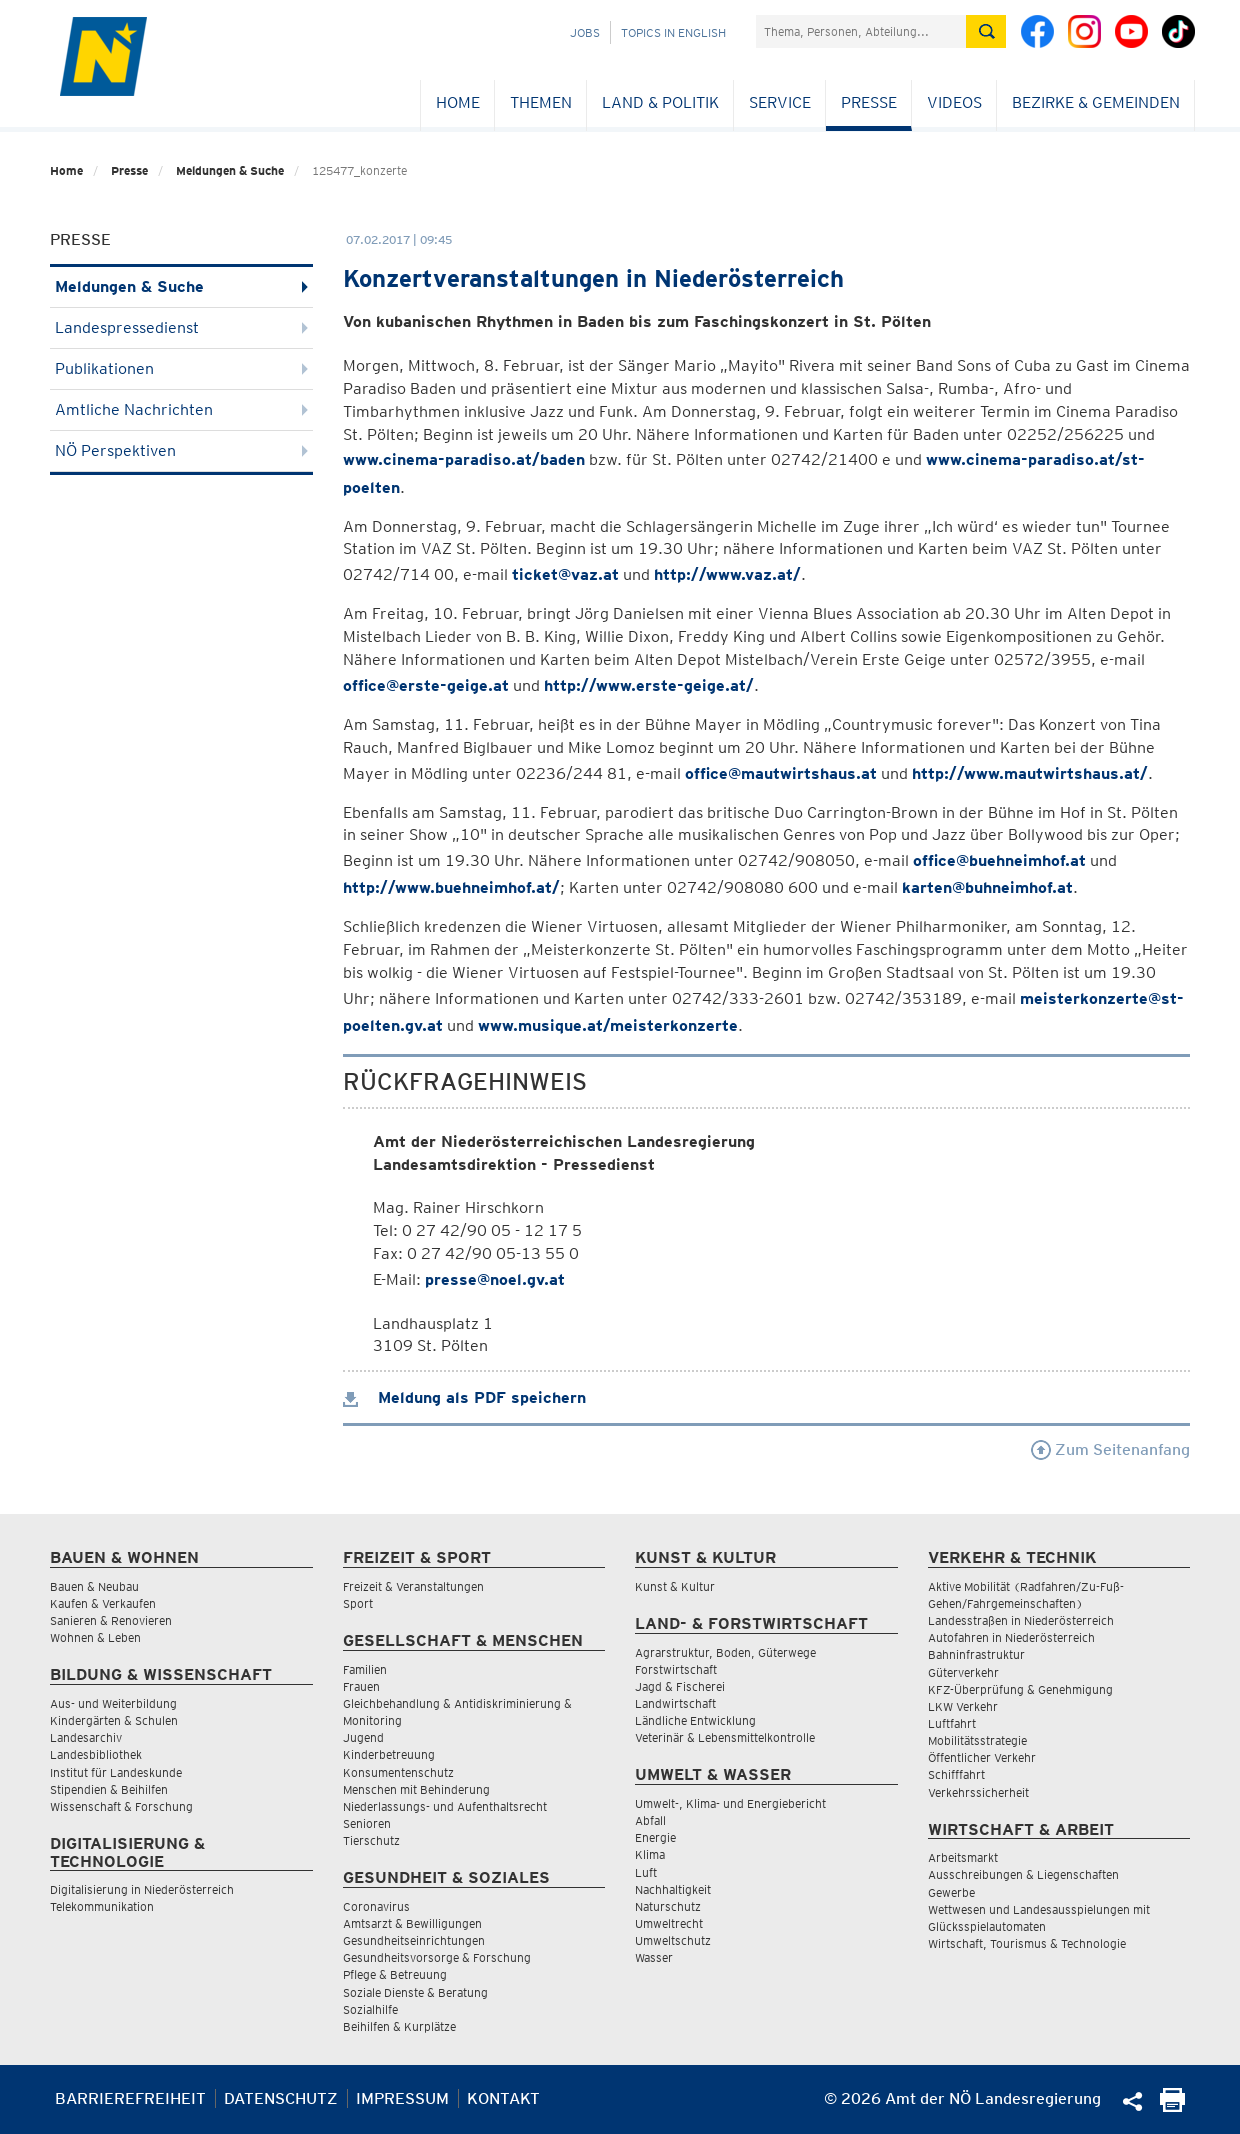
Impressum (402, 2098)
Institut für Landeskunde (116, 1772)
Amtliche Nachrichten (181, 409)
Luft (646, 1872)
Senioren (367, 1823)
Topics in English (673, 32)
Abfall (650, 1820)
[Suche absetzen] (986, 31)
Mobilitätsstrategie (977, 1740)
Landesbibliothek (96, 1754)
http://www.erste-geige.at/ (649, 685)
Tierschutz (371, 1840)
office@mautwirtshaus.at (781, 773)
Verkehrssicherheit (978, 1792)
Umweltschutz (673, 1940)
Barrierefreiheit (130, 2098)
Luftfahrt (952, 1723)
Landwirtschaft (675, 1703)
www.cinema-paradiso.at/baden (464, 459)
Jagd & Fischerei (680, 1686)
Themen (541, 102)
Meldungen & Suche (230, 170)
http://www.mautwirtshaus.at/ (1030, 773)
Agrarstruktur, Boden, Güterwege (725, 1652)
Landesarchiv (86, 1737)
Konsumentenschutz (398, 1772)
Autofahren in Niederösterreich (1011, 1637)
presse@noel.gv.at (495, 1279)
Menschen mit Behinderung (416, 1789)
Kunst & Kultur (675, 1586)
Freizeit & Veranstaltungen (413, 1586)
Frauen (361, 1686)
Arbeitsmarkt (963, 1857)
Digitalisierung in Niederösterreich (142, 1889)
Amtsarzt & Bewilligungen (412, 1923)
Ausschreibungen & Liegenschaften (1023, 1874)
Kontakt (503, 2098)
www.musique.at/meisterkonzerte (608, 1025)
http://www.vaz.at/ (727, 574)
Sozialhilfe (370, 2009)
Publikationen (181, 368)
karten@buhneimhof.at (987, 887)
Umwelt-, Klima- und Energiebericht (730, 1803)
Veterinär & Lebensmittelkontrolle (725, 1737)
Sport (358, 1603)
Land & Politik (660, 102)
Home (458, 102)
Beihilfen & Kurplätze (399, 2026)
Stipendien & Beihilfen (109, 1789)
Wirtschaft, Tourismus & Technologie (1027, 1943)
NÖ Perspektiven (181, 450)
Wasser (654, 1957)
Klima (650, 1854)
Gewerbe (951, 1892)
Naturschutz (668, 1906)
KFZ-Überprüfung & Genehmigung (1020, 1689)
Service (780, 102)
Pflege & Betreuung (395, 1974)
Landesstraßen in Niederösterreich (1021, 1620)
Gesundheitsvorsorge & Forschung (437, 1957)
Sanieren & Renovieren (111, 1620)
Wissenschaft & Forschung (121, 1806)
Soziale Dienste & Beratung (415, 1992)
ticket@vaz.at (565, 574)
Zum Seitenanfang (1110, 1449)
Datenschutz (281, 2098)
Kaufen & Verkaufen (103, 1603)
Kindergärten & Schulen (114, 1720)
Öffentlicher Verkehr (982, 1757)
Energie (655, 1837)
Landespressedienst (181, 327)
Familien (365, 1669)
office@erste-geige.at (426, 685)
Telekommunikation (102, 1906)
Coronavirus (376, 1906)
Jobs (585, 32)
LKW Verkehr (963, 1706)
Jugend (363, 1737)
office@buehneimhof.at (999, 860)
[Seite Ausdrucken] (1172, 2106)
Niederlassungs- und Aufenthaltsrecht (445, 1806)
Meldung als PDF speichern (464, 1397)
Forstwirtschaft (676, 1669)
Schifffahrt (956, 1774)
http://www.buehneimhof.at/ (451, 887)
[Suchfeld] (861, 31)
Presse (869, 102)
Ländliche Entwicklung (695, 1720)
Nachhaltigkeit (673, 1889)
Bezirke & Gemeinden (1096, 102)
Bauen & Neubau (94, 1586)
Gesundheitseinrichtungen (414, 1940)
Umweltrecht (669, 1923)
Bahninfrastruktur (976, 1654)
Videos (954, 102)
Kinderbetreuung (389, 1754)
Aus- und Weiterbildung (113, 1703)
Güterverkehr (963, 1672)
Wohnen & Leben (95, 1637)
